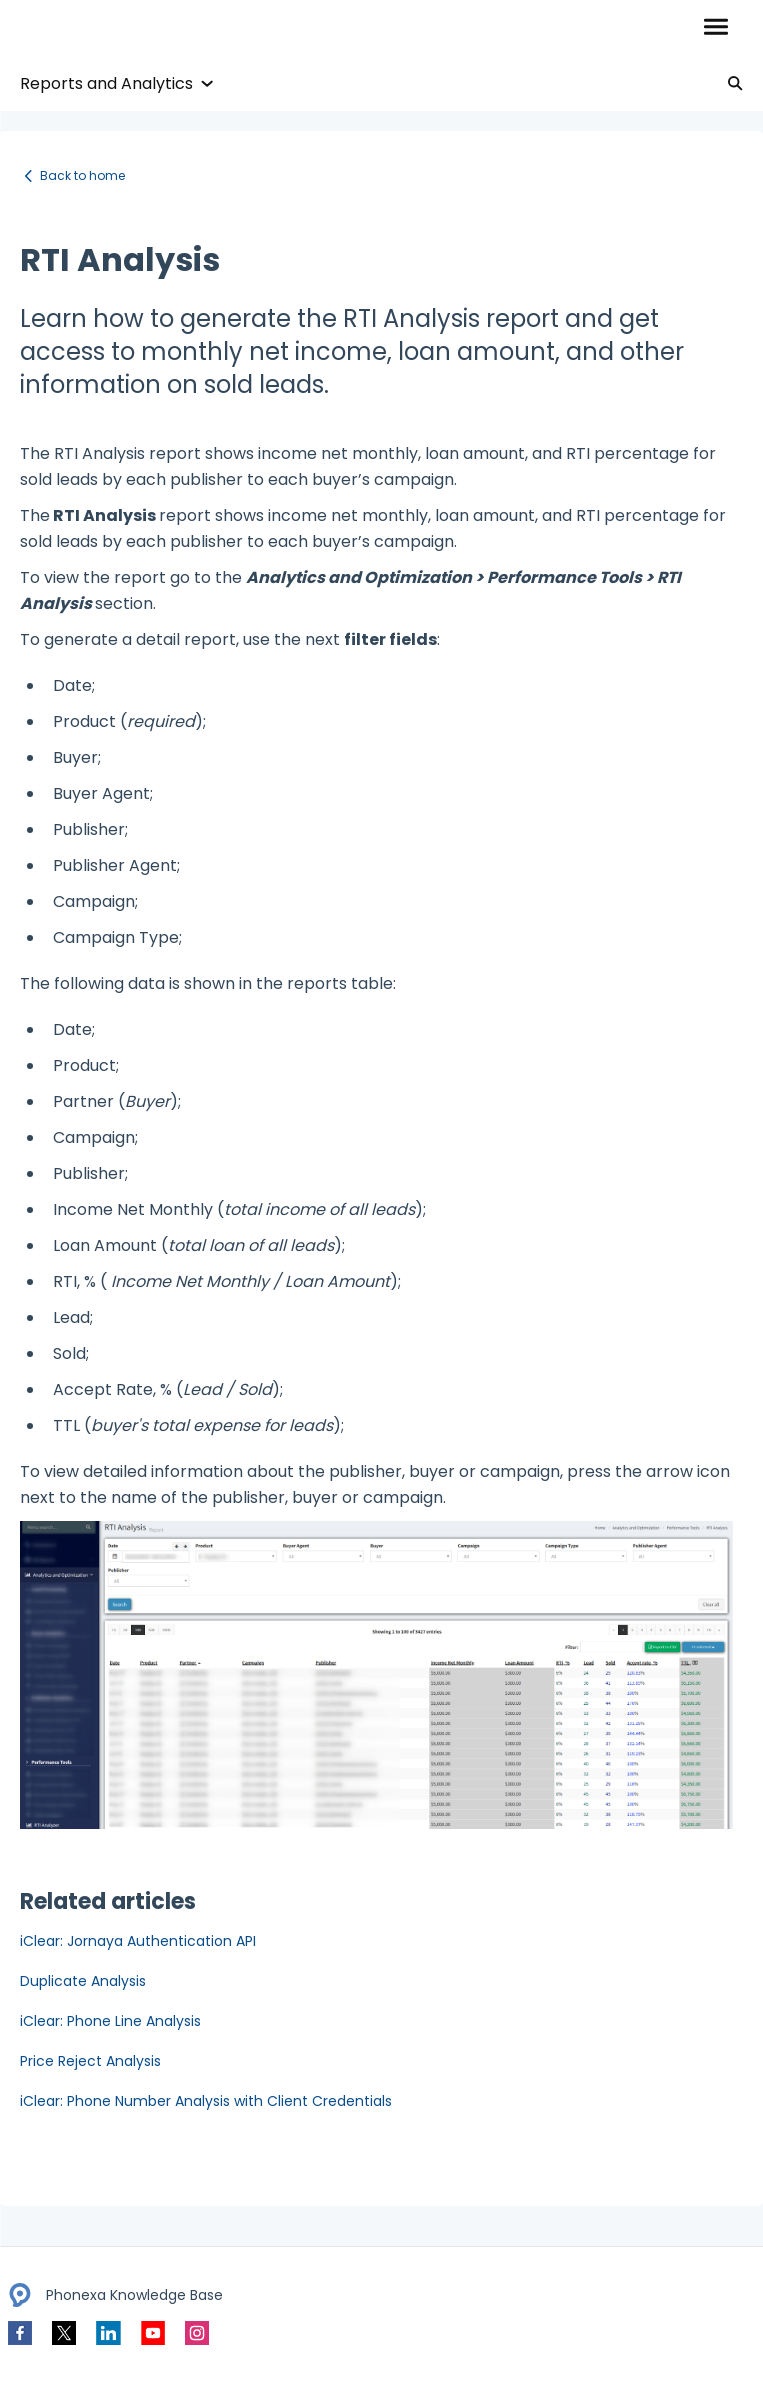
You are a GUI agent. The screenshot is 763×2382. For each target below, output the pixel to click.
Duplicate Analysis (83, 1981)
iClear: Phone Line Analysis (110, 2021)
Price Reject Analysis (90, 2061)
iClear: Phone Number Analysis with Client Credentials (206, 2101)
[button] (715, 28)
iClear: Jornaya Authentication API (138, 1941)
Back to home (82, 175)
